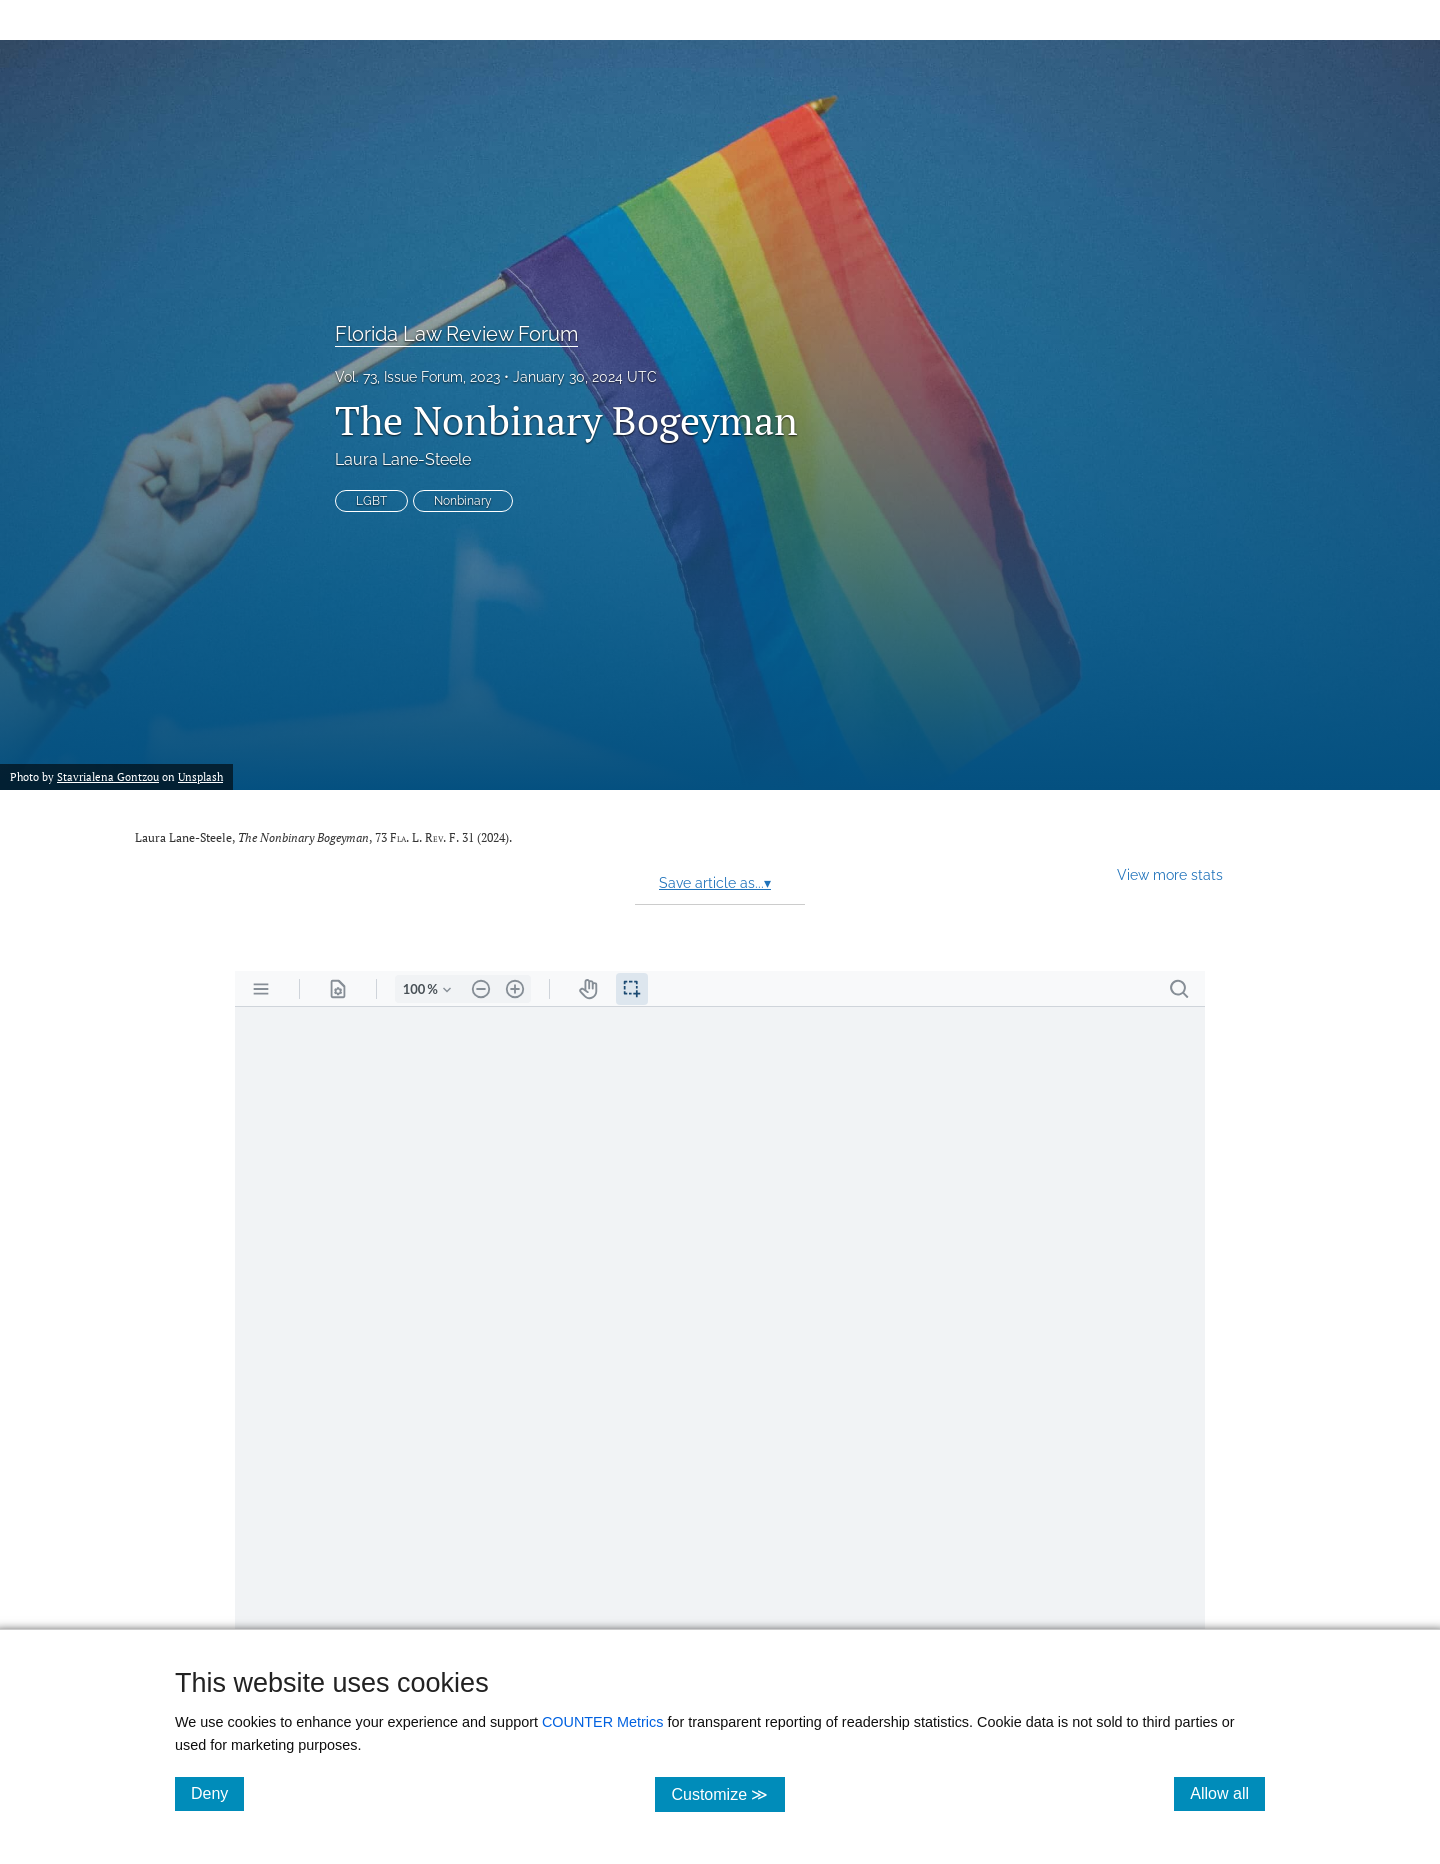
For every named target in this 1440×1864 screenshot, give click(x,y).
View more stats (1170, 874)
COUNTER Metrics (603, 1722)
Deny (217, 1793)
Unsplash (200, 776)
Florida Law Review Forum (456, 334)
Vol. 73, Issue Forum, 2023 (417, 377)
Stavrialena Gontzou (108, 776)
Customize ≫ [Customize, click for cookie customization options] (727, 1793)
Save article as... (715, 883)
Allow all (1227, 1793)
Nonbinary (463, 501)
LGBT (371, 501)
